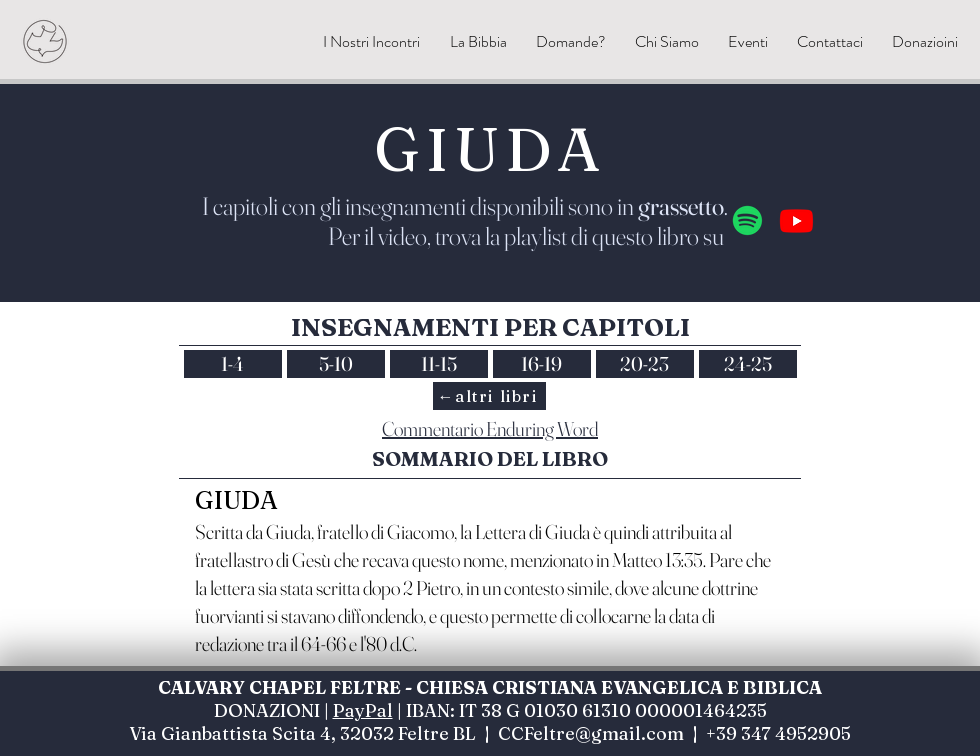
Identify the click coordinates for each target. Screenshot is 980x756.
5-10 (336, 363)
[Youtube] (796, 220)
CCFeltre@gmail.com (591, 733)
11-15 (439, 363)
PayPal (363, 710)
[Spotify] (747, 220)
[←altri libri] (489, 396)
